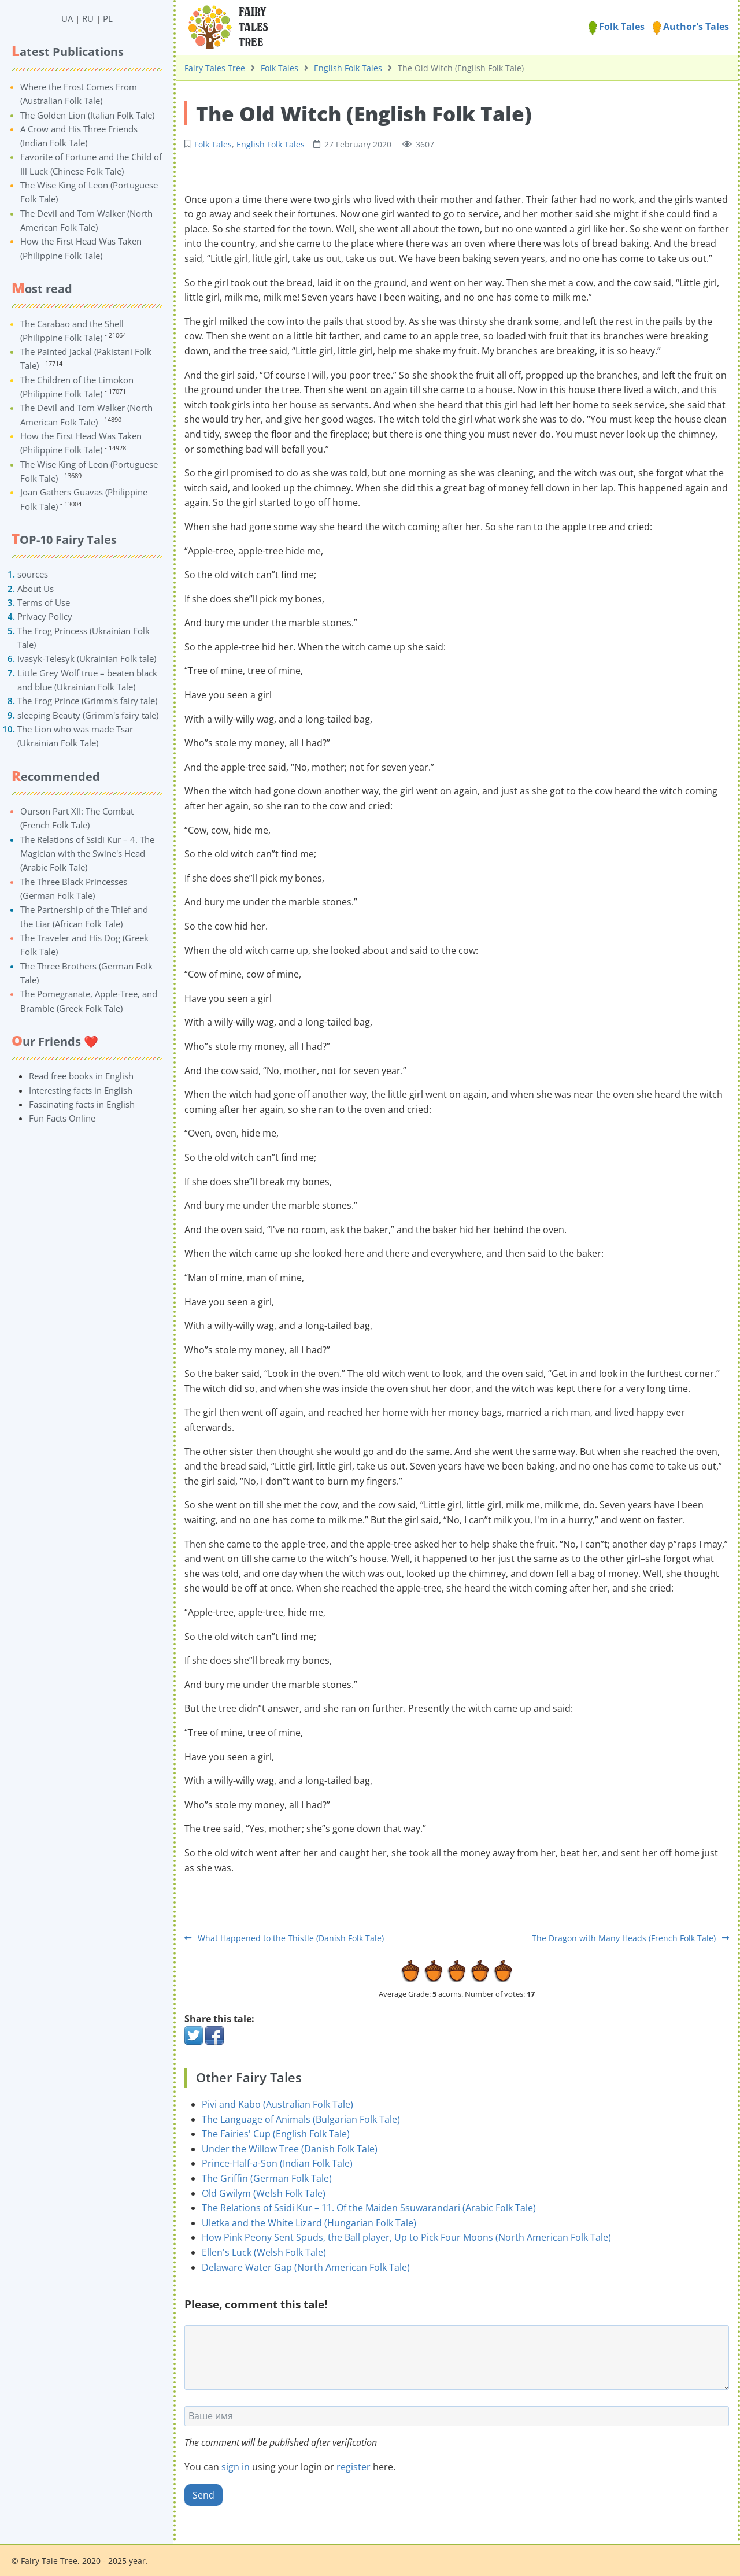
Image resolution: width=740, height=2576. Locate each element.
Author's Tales (691, 26)
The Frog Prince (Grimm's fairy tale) (87, 700)
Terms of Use (43, 602)
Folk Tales (617, 26)
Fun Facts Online (62, 1118)
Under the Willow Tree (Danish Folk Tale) (290, 2148)
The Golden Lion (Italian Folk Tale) (87, 115)
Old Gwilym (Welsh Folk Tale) (263, 2193)
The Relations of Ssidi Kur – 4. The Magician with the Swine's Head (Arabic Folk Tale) (87, 854)
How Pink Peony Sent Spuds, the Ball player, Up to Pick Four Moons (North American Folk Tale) (406, 2237)
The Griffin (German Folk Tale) (267, 2178)
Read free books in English (81, 1076)
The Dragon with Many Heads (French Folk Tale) (630, 1938)
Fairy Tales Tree (214, 67)
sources (32, 574)
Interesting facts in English (80, 1090)
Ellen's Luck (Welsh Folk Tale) (264, 2252)
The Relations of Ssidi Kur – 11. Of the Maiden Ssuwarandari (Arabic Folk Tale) (369, 2207)
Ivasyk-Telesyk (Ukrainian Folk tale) (86, 658)
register (353, 2466)
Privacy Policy (44, 616)
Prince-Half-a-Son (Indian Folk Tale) (277, 2163)
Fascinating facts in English (82, 1104)
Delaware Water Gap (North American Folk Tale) (306, 2267)
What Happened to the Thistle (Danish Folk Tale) (284, 1938)
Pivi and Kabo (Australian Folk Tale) (277, 2104)
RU (88, 18)
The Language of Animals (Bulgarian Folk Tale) (301, 2119)
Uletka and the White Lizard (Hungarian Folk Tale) (309, 2222)
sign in (235, 2466)
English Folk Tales (348, 67)
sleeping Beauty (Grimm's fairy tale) (87, 715)
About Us (35, 588)
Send (203, 2495)
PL (108, 18)
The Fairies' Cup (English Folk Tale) (276, 2133)
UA (67, 18)
